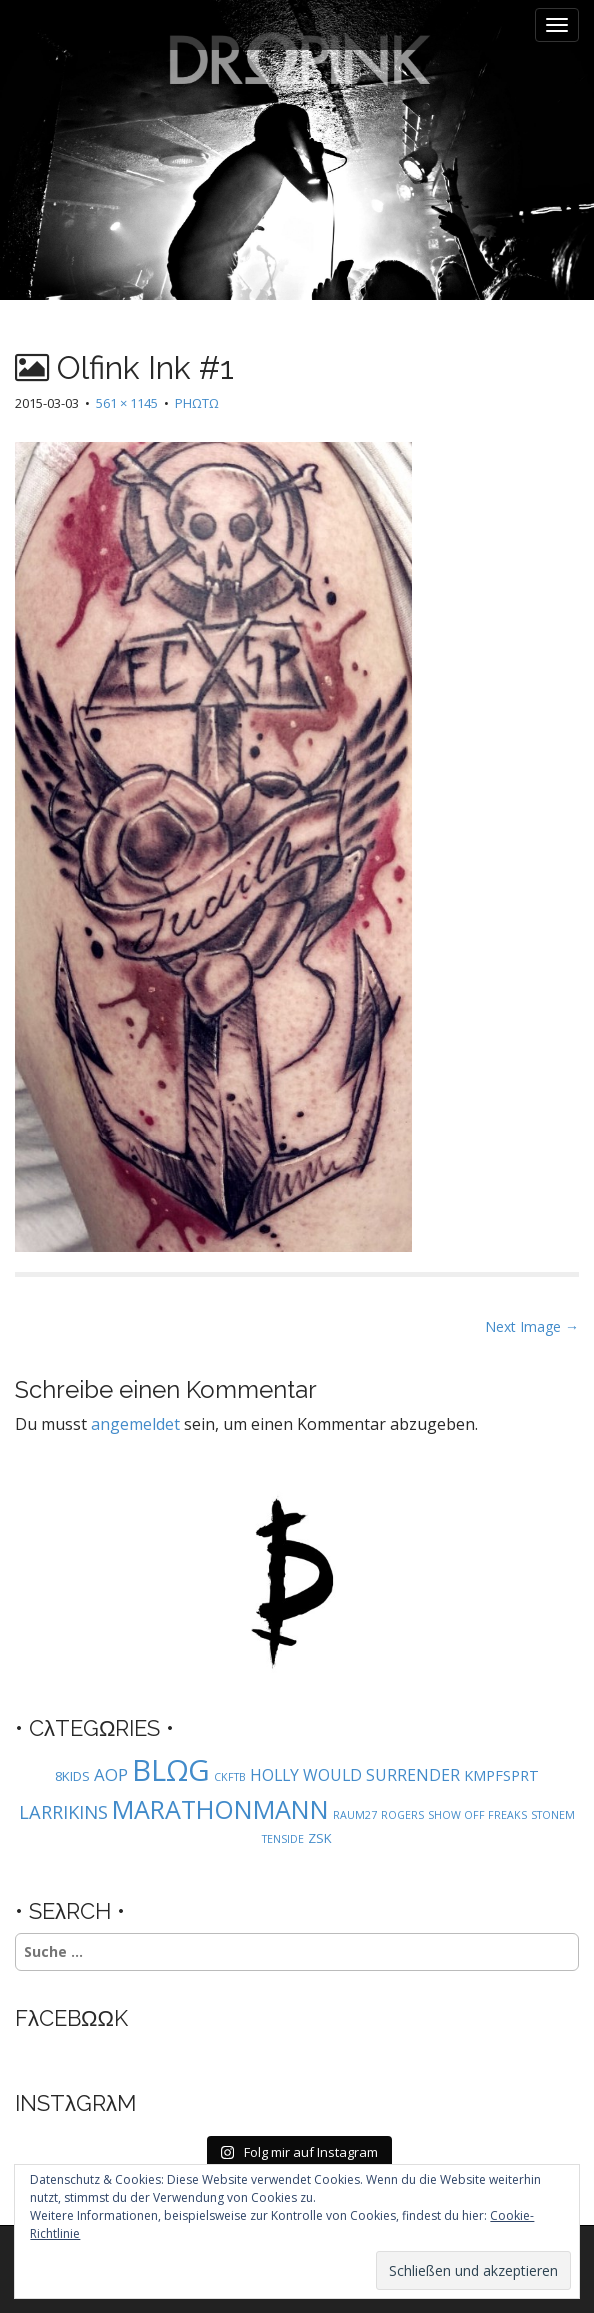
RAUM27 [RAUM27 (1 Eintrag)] (355, 1815)
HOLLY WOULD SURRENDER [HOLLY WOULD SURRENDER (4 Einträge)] (355, 1775)
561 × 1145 (127, 403)
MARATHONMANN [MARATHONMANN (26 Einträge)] (220, 1809)
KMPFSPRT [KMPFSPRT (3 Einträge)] (501, 1775)
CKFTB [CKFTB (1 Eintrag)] (230, 1777)
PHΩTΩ (197, 403)
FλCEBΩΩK (71, 2018)
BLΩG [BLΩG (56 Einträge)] (171, 1770)
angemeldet (135, 1424)
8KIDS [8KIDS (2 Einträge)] (72, 1776)
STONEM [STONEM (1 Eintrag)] (553, 1815)
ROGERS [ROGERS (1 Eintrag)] (402, 1815)
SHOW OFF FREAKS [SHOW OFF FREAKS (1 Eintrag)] (477, 1815)
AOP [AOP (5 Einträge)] (111, 1774)
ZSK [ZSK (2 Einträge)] (320, 1838)
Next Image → (532, 1326)
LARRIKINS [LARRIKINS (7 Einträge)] (63, 1811)
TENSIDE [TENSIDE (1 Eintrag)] (283, 1839)
